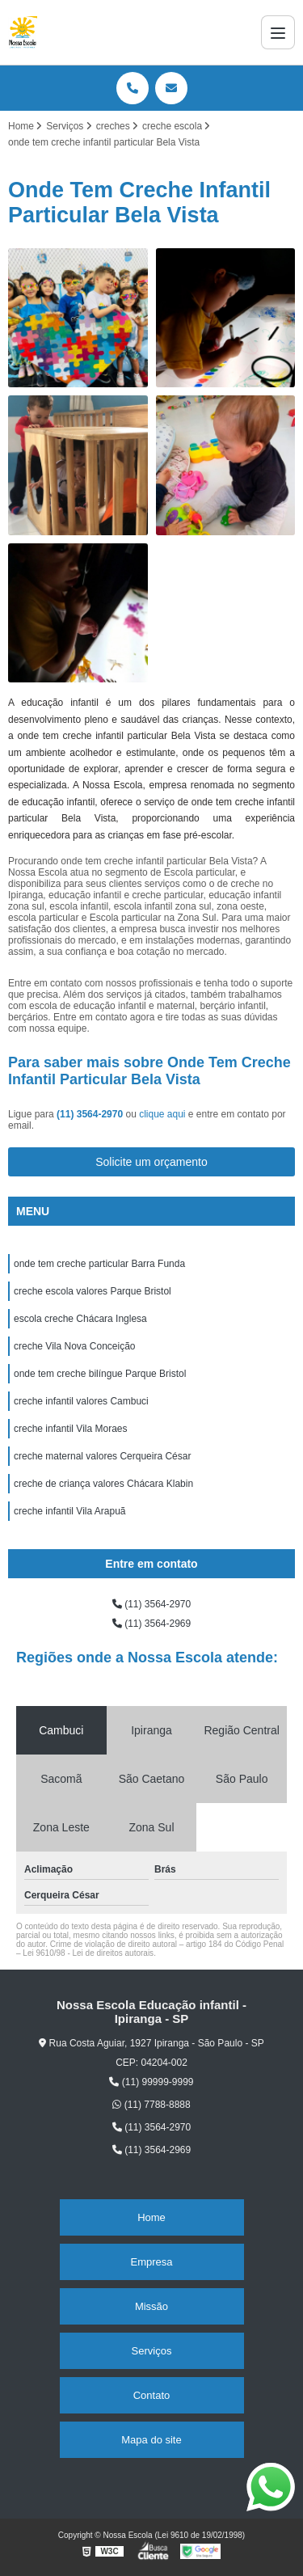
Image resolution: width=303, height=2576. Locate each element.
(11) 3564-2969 (151, 1623)
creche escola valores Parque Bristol (92, 1291)
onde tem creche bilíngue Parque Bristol (100, 1373)
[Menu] (278, 32)
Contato (151, 2395)
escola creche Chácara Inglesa (80, 1318)
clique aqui (162, 1114)
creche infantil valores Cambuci (81, 1401)
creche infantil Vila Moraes (71, 1428)
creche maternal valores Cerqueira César (102, 1456)
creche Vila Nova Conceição (75, 1346)
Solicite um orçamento (151, 1161)
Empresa (151, 2262)
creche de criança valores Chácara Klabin (103, 1483)
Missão (151, 2306)
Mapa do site (151, 2440)
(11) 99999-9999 (151, 2082)
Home (151, 2217)
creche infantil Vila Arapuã (70, 1511)
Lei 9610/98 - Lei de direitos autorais (88, 1953)
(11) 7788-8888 (151, 2104)
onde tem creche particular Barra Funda (99, 1263)
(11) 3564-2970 (91, 1114)
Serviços (152, 2351)
